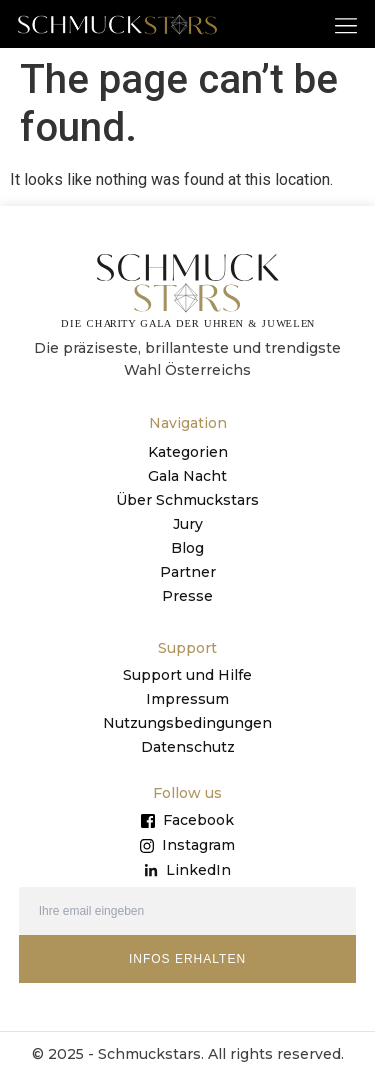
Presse (187, 596)
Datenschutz (188, 747)
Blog (187, 548)
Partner (188, 572)
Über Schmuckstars (187, 500)
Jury (188, 524)
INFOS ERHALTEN (187, 959)
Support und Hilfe (187, 675)
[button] (346, 24)
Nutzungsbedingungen (187, 723)
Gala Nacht (187, 476)
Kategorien (188, 452)
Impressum (187, 699)
